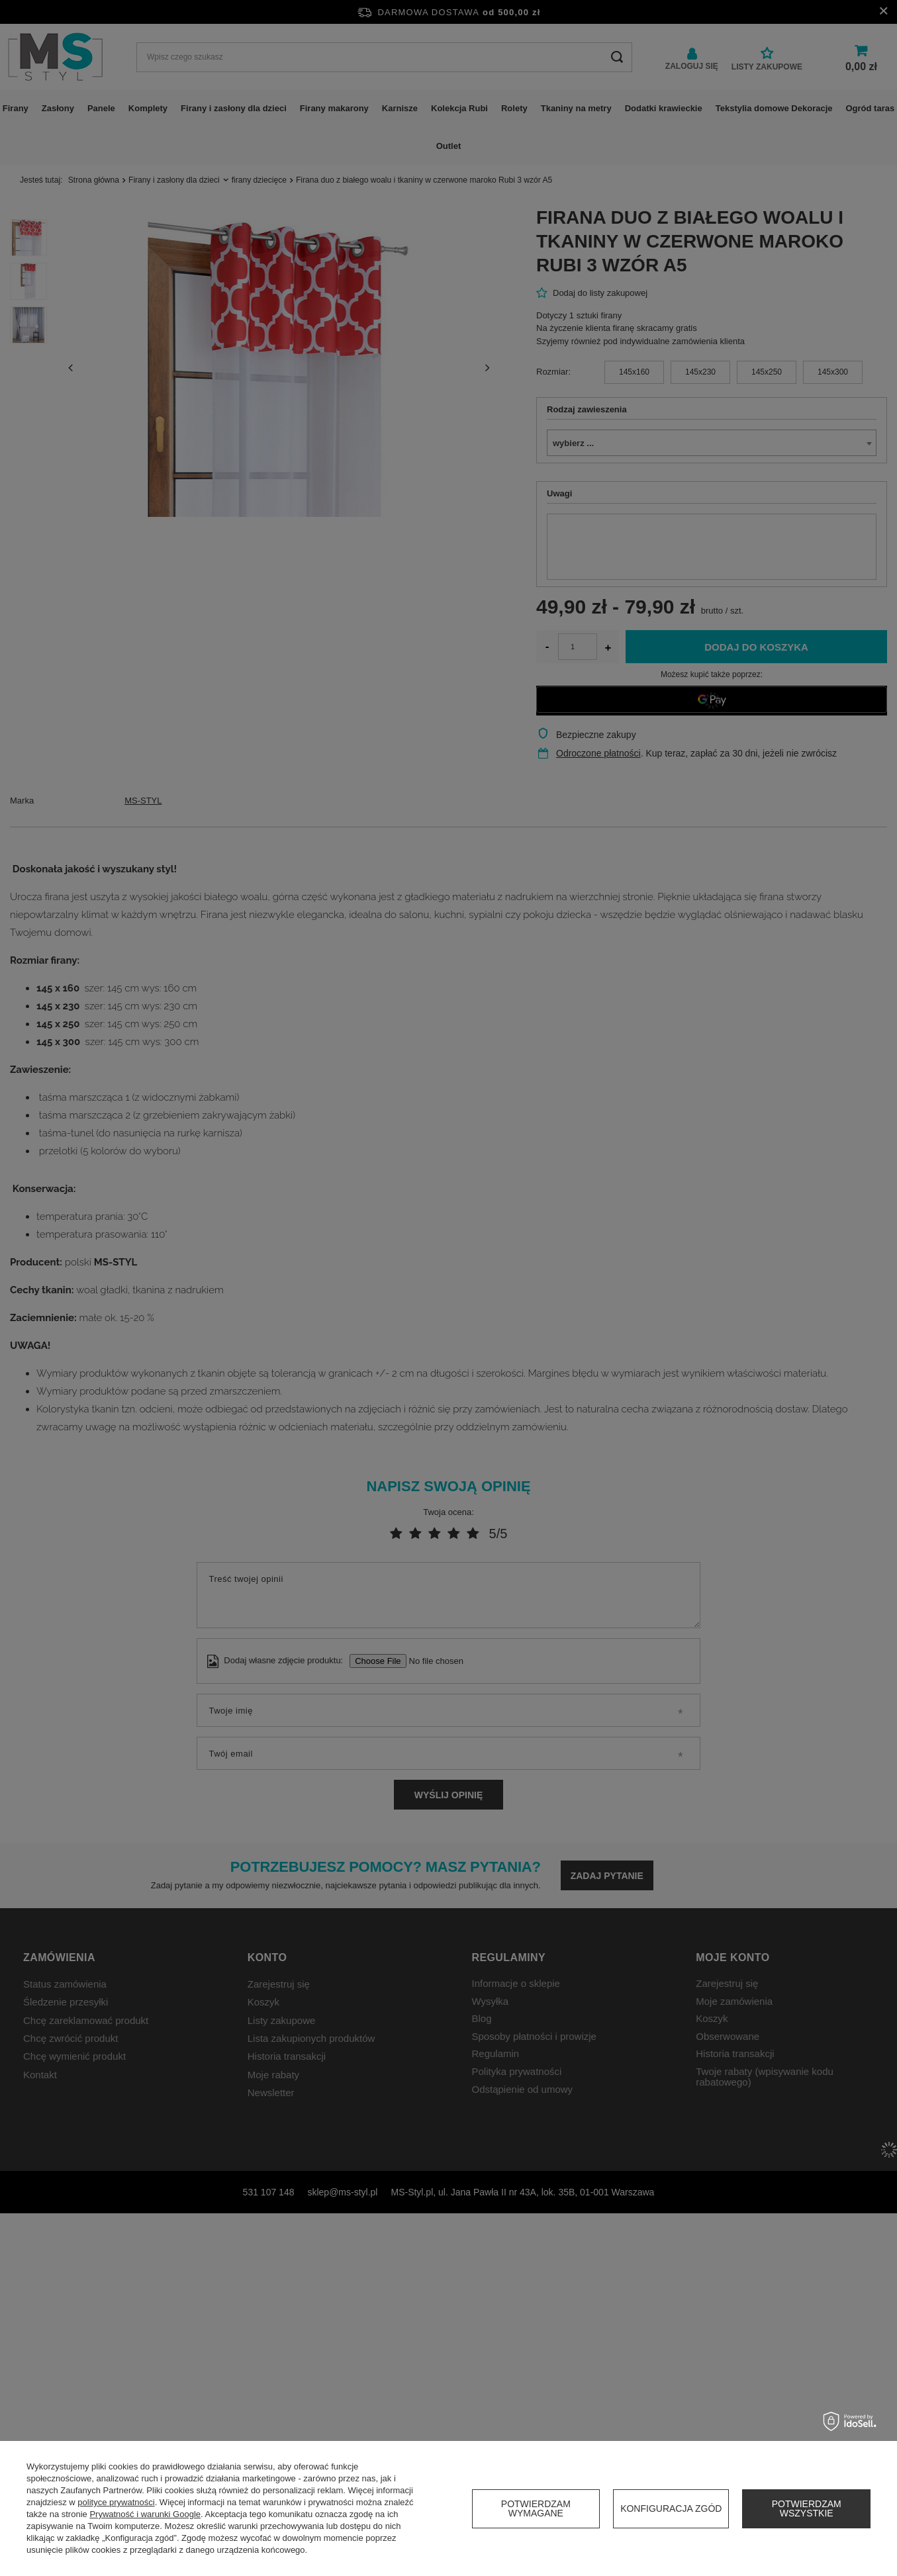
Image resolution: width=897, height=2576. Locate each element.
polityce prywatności (115, 2502)
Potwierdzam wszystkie (806, 2508)
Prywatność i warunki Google (145, 2514)
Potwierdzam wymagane (536, 2508)
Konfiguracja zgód (671, 2508)
